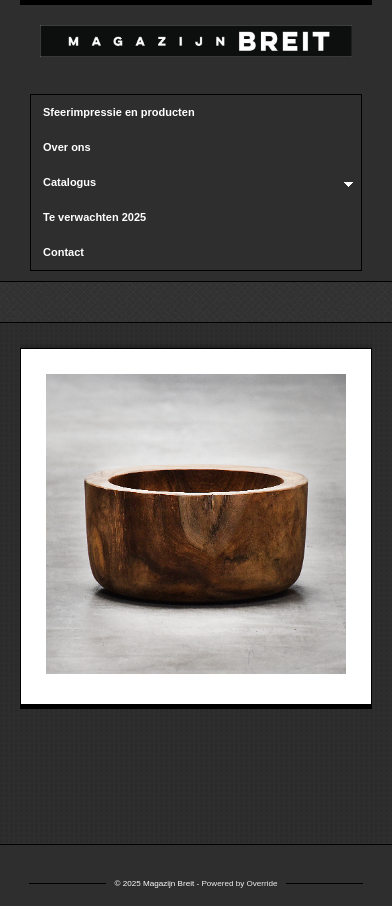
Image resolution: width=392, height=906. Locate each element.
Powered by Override (239, 883)
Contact (63, 252)
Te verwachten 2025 (94, 217)
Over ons (67, 147)
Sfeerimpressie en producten (119, 112)
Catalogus (192, 183)
